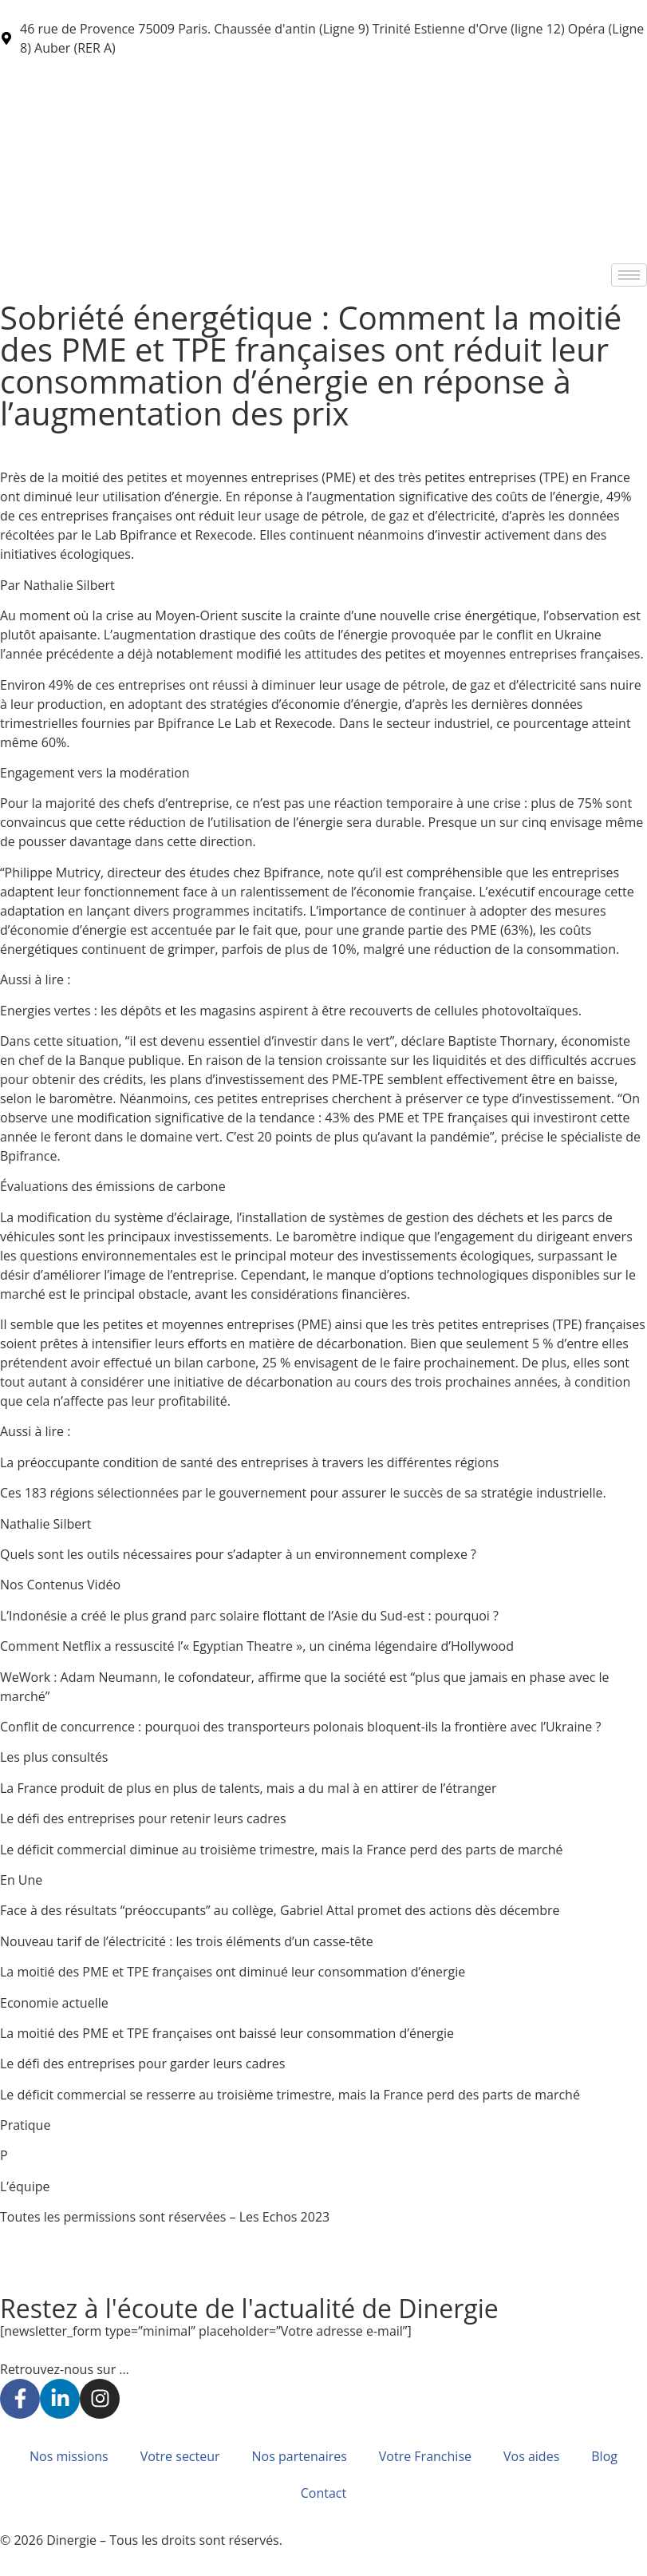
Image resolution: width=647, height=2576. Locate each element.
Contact (323, 2493)
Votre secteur (180, 2456)
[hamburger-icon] (629, 275)
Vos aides (531, 2456)
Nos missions (69, 2456)
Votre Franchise (425, 2456)
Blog (604, 2456)
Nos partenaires (299, 2456)
